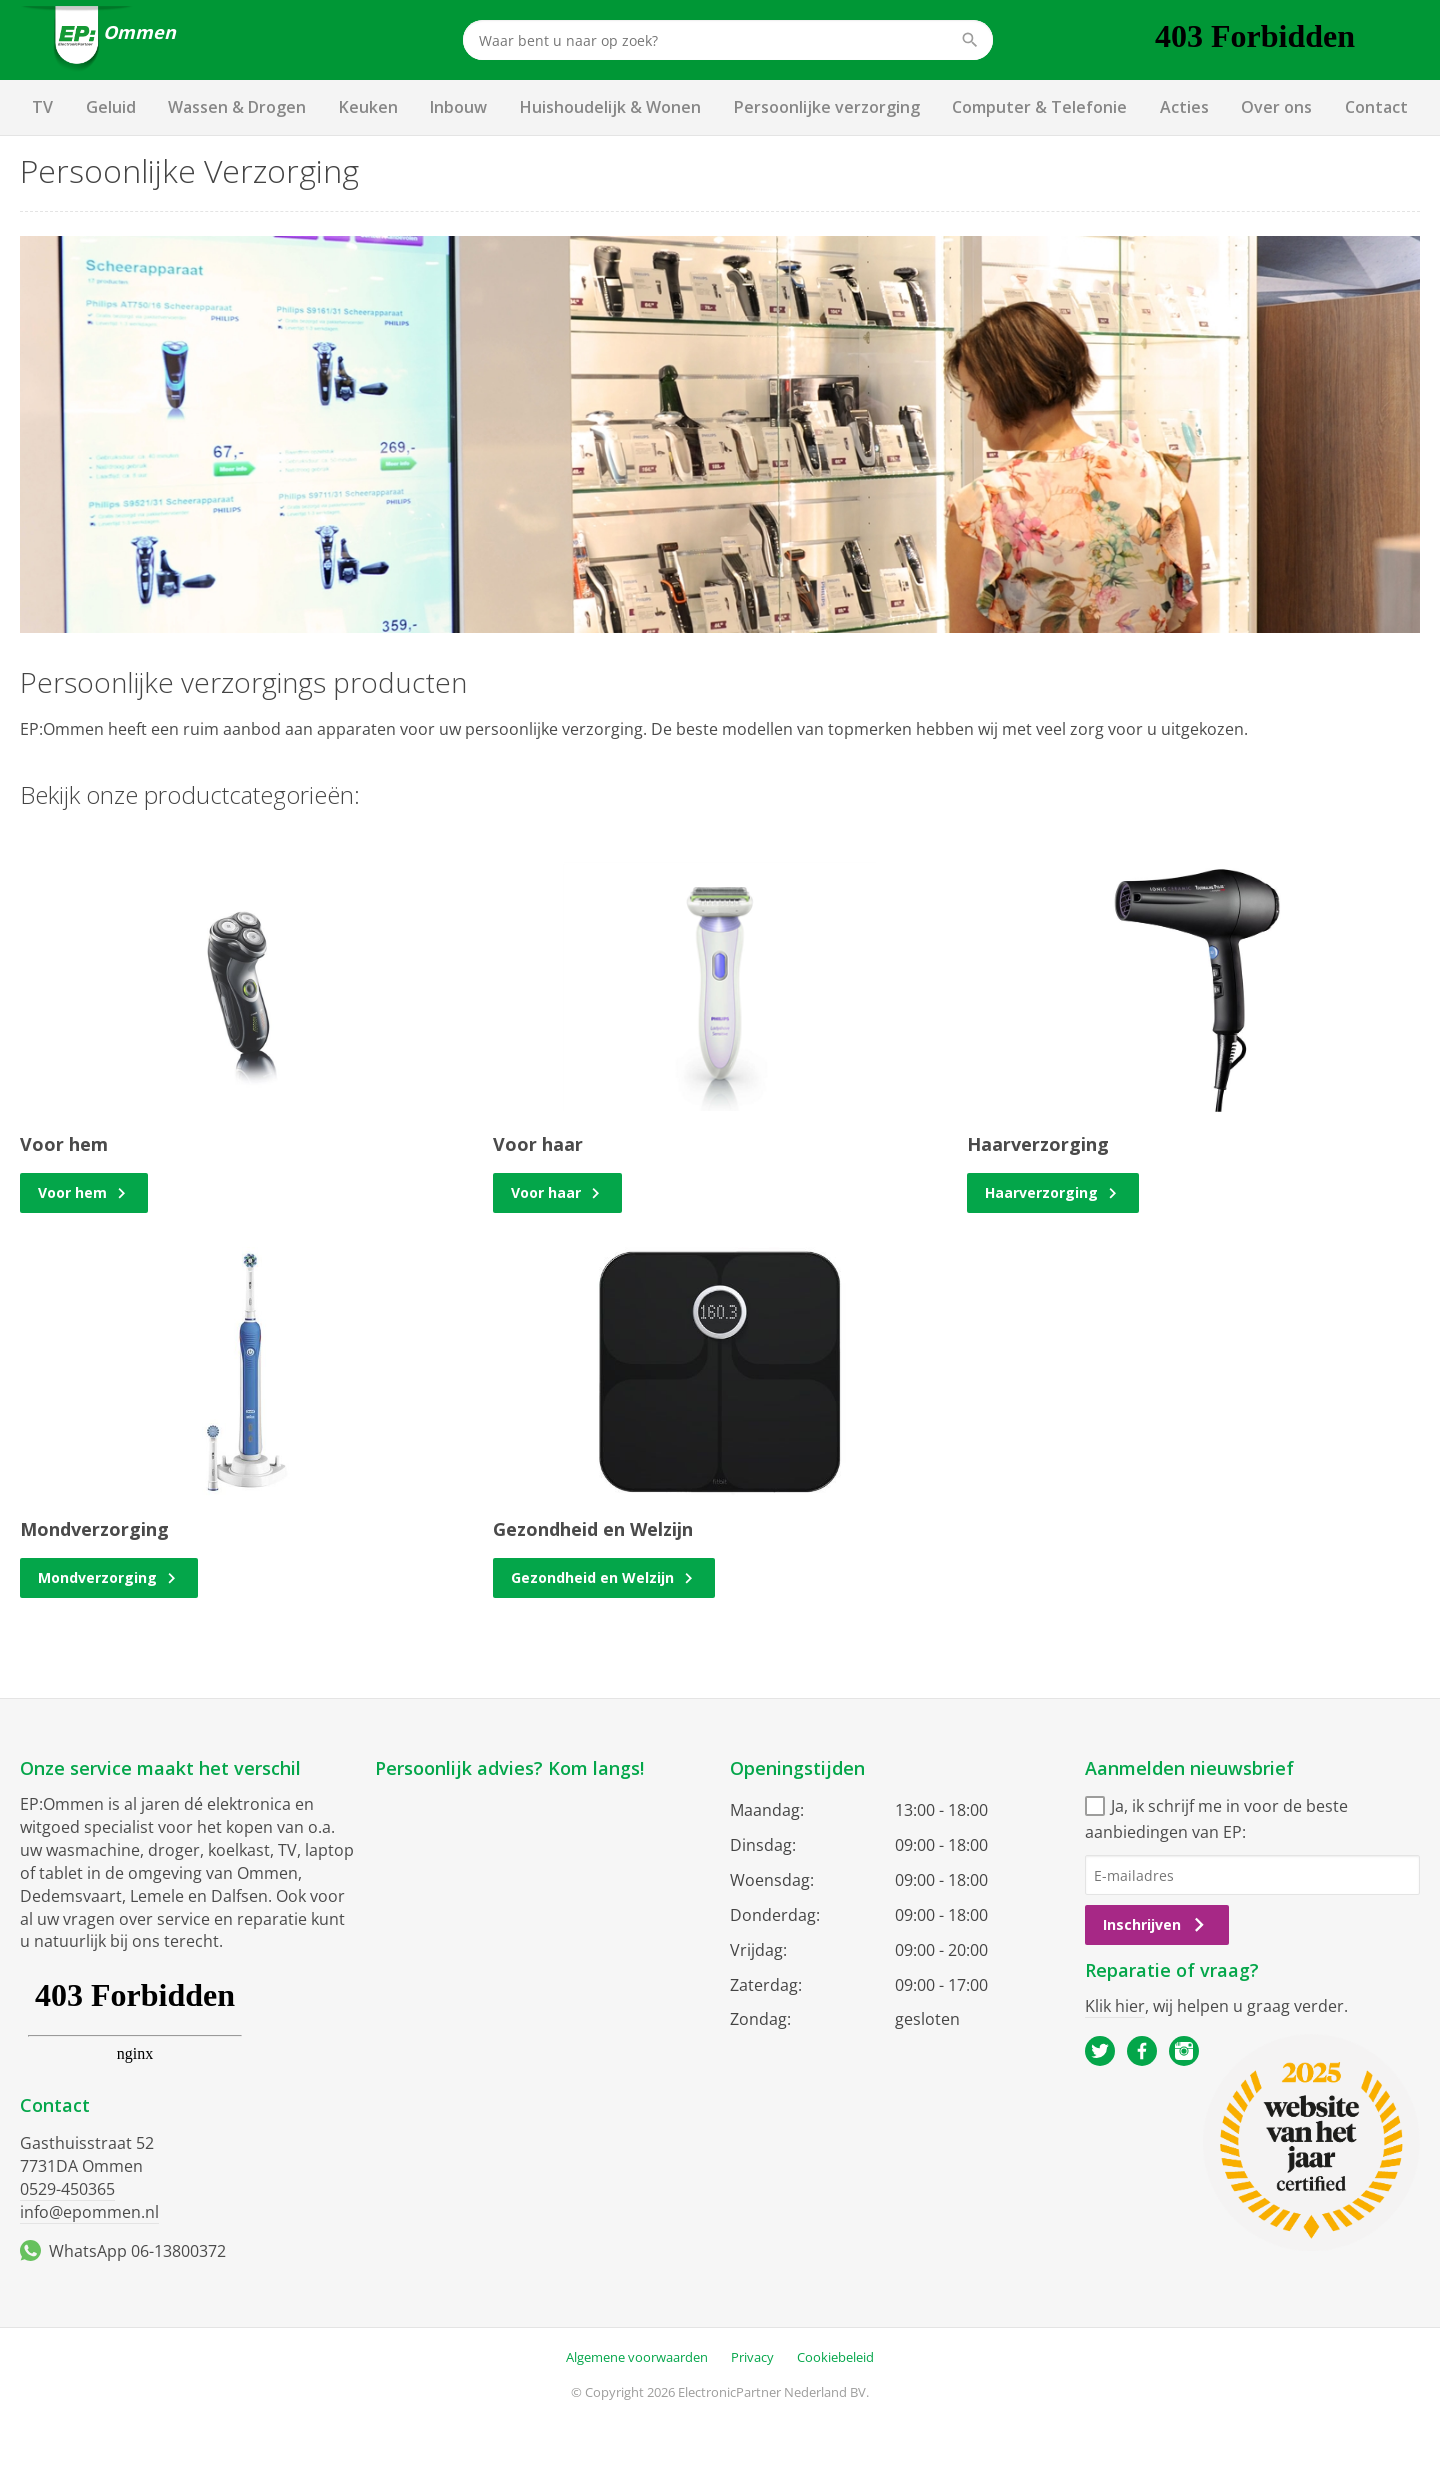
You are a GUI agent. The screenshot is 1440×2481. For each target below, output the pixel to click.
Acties (1184, 107)
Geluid (111, 107)
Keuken (368, 107)
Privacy (752, 2357)
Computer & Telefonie (1039, 107)
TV (42, 107)
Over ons (1276, 107)
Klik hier (1115, 2006)
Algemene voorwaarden (637, 2357)
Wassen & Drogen (237, 107)
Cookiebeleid (835, 2357)
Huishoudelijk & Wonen (610, 107)
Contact (1376, 107)
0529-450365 (67, 2189)
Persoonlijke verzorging (827, 107)
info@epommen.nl (89, 2212)
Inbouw (458, 107)
